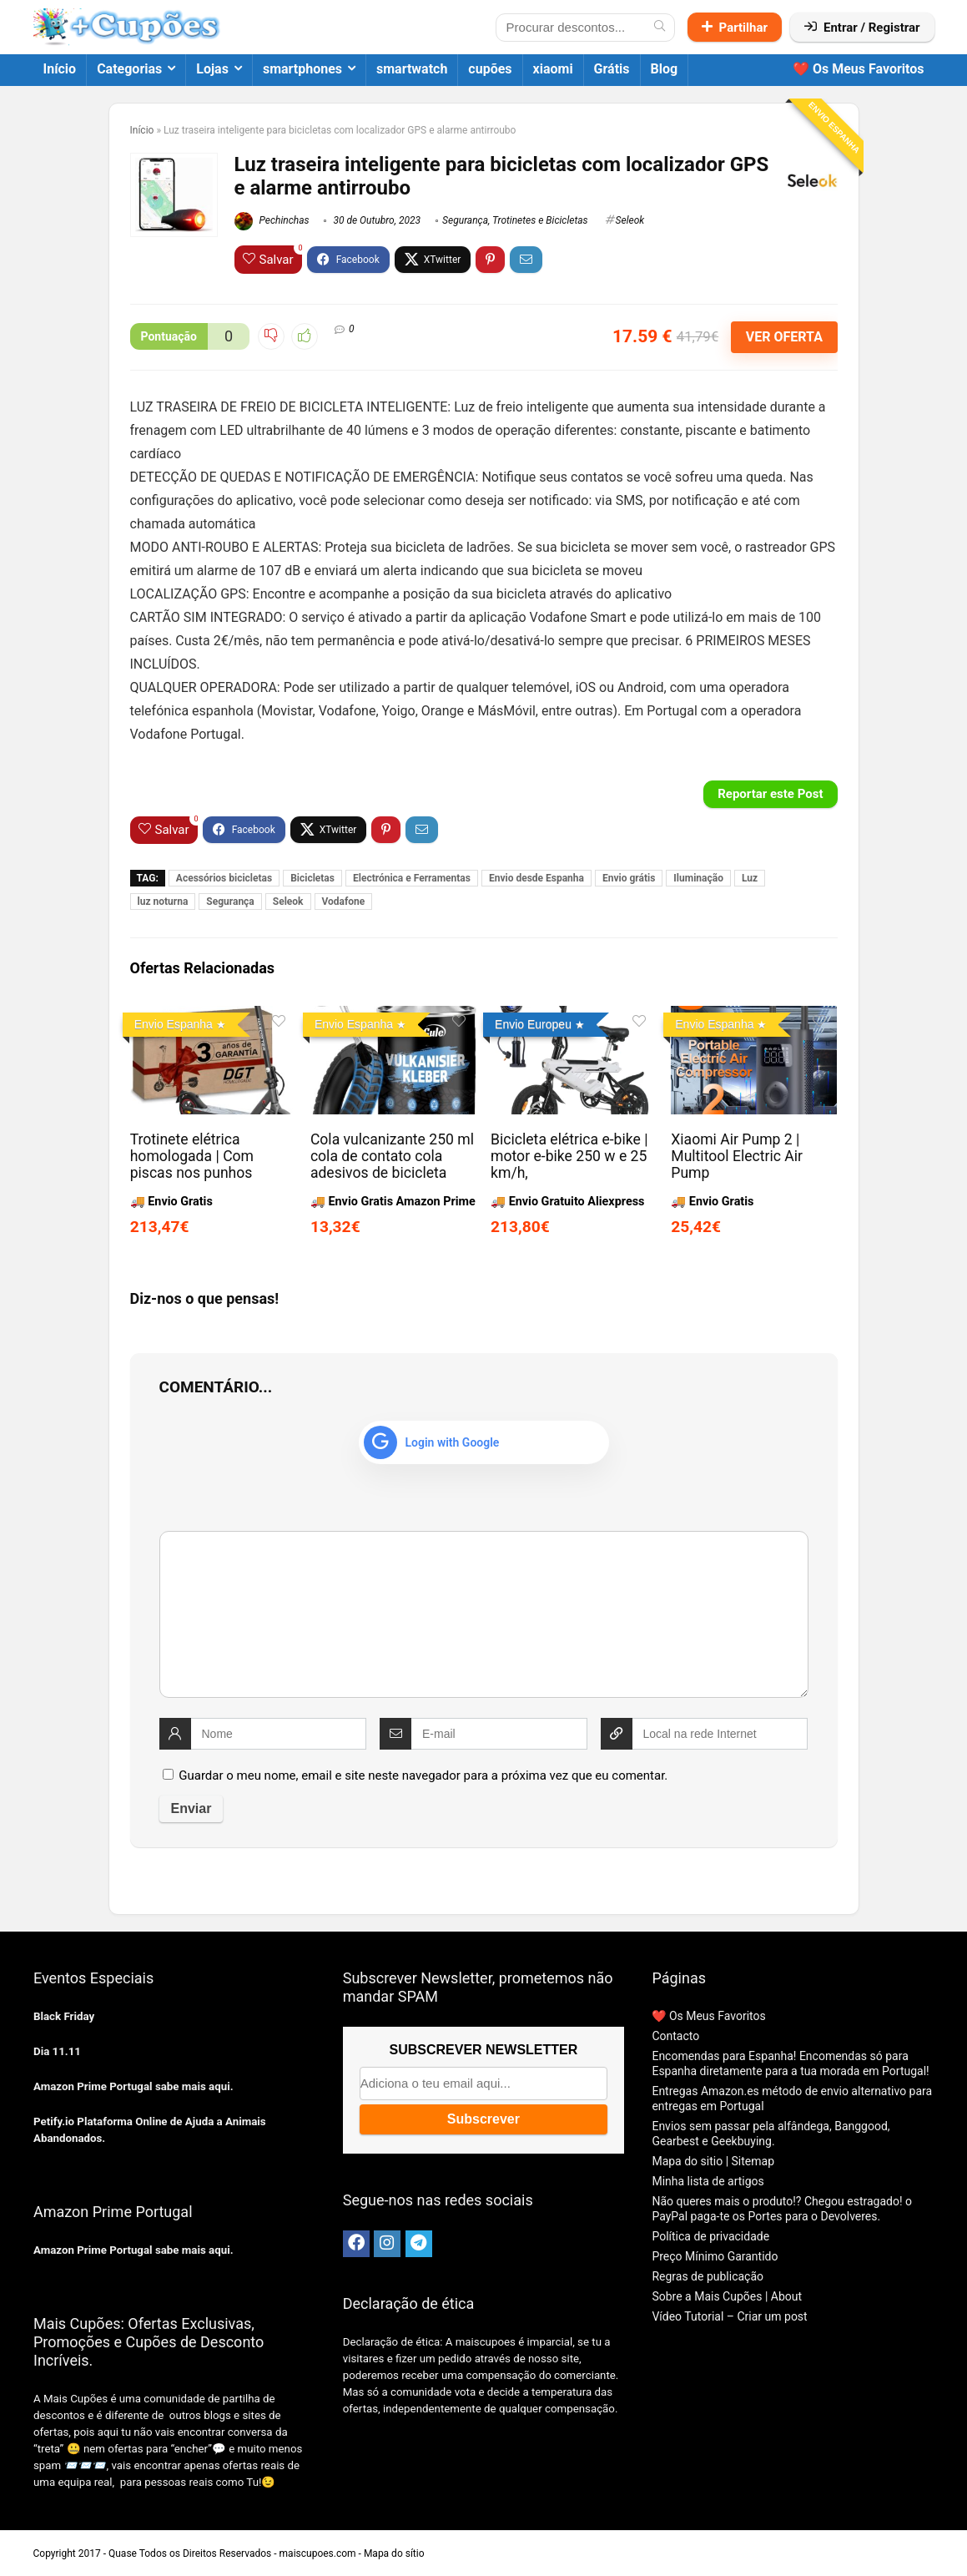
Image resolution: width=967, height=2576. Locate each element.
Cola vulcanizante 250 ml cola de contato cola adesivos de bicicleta (392, 1156)
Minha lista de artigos (707, 2181)
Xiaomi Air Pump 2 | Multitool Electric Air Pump (737, 1156)
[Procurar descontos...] (659, 27)
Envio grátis (628, 878)
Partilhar (735, 27)
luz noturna (163, 901)
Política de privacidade (710, 2236)
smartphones (302, 69)
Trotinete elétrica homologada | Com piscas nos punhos (192, 1156)
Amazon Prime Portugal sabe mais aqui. (133, 2086)
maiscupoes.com (318, 2553)
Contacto (675, 2036)
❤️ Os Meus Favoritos (858, 69)
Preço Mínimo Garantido (715, 2256)
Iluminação (698, 878)
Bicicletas (312, 878)
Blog (664, 69)
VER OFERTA (784, 337)
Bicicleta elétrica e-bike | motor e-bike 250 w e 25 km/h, (569, 1156)
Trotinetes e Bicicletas (540, 220)
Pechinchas (272, 220)
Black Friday (63, 2016)
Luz (750, 878)
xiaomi (553, 69)
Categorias (129, 69)
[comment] (483, 1614)
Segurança (465, 220)
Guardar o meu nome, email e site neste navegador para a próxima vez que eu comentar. (423, 1775)
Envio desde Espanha (536, 878)
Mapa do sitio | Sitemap (713, 2161)
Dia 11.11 (57, 2051)
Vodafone (343, 901)
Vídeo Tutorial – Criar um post (729, 2316)
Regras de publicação (707, 2276)
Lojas (212, 69)
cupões (489, 69)
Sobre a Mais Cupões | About (727, 2296)
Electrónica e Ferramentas (412, 878)
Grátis (612, 69)
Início (60, 69)
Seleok (630, 220)
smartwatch (411, 69)
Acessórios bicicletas (224, 878)
